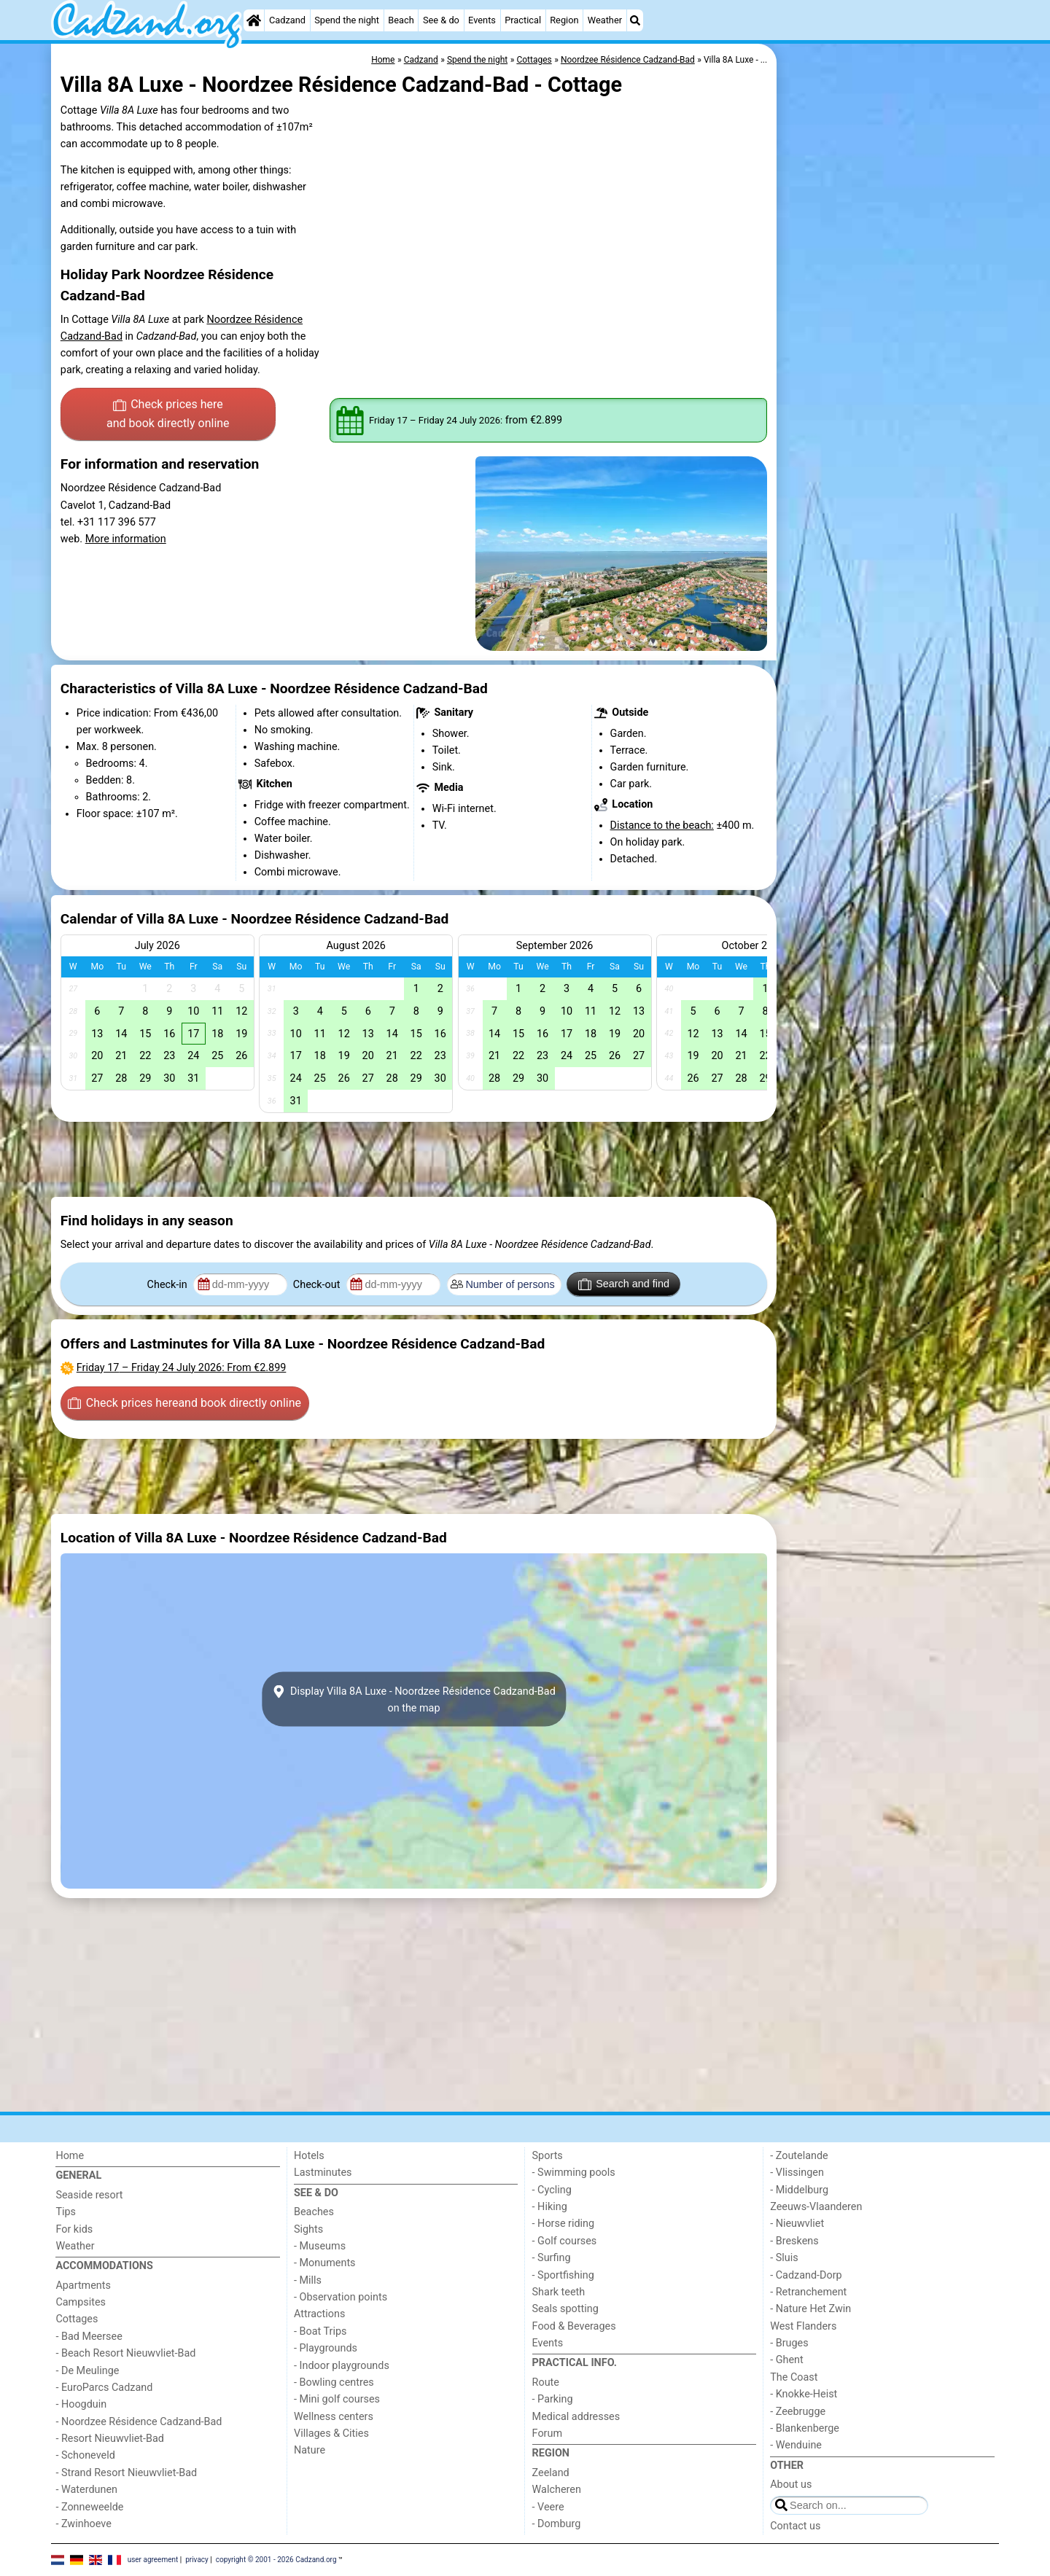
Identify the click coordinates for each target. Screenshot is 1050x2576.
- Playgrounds (325, 2348)
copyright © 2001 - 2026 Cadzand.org (276, 2560)
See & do (441, 20)
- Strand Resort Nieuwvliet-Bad (126, 2473)
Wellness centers (333, 2417)
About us (791, 2484)
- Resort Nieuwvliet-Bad (109, 2438)
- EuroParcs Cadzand (103, 2387)
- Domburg (556, 2524)
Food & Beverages (574, 2326)
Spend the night (346, 20)
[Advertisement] (889, 379)
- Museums (320, 2246)
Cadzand (287, 20)
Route (545, 2382)
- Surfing (551, 2258)
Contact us (795, 2526)
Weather (605, 20)
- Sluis (784, 2258)
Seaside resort (88, 2195)
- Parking (552, 2399)
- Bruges (789, 2343)
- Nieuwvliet (797, 2223)
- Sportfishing (563, 2275)
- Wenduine (796, 2445)
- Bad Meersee (88, 2336)
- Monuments (325, 2263)
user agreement (153, 2560)
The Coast (793, 2377)
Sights (308, 2229)
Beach (400, 20)
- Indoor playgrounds (341, 2366)
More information (125, 539)
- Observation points (340, 2297)
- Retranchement (808, 2292)
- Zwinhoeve (83, 2524)
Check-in (168, 1285)
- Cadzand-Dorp (805, 2275)
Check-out (318, 1285)
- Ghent (787, 2360)
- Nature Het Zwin (810, 2309)
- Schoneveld (84, 2455)
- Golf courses (564, 2241)
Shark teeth (559, 2292)
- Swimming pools (573, 2172)
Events (482, 20)
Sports (547, 2156)
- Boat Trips (320, 2331)
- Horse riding (563, 2223)
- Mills (308, 2280)
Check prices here (168, 414)
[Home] (254, 20)
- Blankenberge (804, 2428)
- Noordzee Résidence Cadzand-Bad (138, 2422)
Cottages (76, 2319)
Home (69, 2156)
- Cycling (552, 2190)
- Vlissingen (797, 2172)
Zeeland (550, 2473)
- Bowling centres (334, 2382)
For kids (74, 2229)
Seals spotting (565, 2309)
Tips (65, 2212)
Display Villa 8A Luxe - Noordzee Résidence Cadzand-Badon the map (414, 1699)
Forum (547, 2433)
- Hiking (549, 2207)
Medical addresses (576, 2417)
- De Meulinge (87, 2371)
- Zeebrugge (797, 2411)
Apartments (83, 2285)
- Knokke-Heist (803, 2394)
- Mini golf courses (337, 2399)
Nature (309, 2450)
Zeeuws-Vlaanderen (816, 2207)
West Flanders (803, 2326)
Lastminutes (322, 2172)
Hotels (309, 2156)
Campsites (80, 2302)
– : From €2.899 (182, 1368)
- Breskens (794, 2241)
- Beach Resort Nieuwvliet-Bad (125, 2353)
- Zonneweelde (89, 2507)
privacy (197, 2560)
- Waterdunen (86, 2489)
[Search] (635, 20)
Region (564, 20)
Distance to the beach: (662, 825)
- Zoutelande (799, 2156)
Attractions (319, 2314)
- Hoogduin (80, 2404)
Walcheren (556, 2489)
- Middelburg (799, 2190)
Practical (523, 20)
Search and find (623, 1284)
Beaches (314, 2212)
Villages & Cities (331, 2433)
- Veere (548, 2507)
